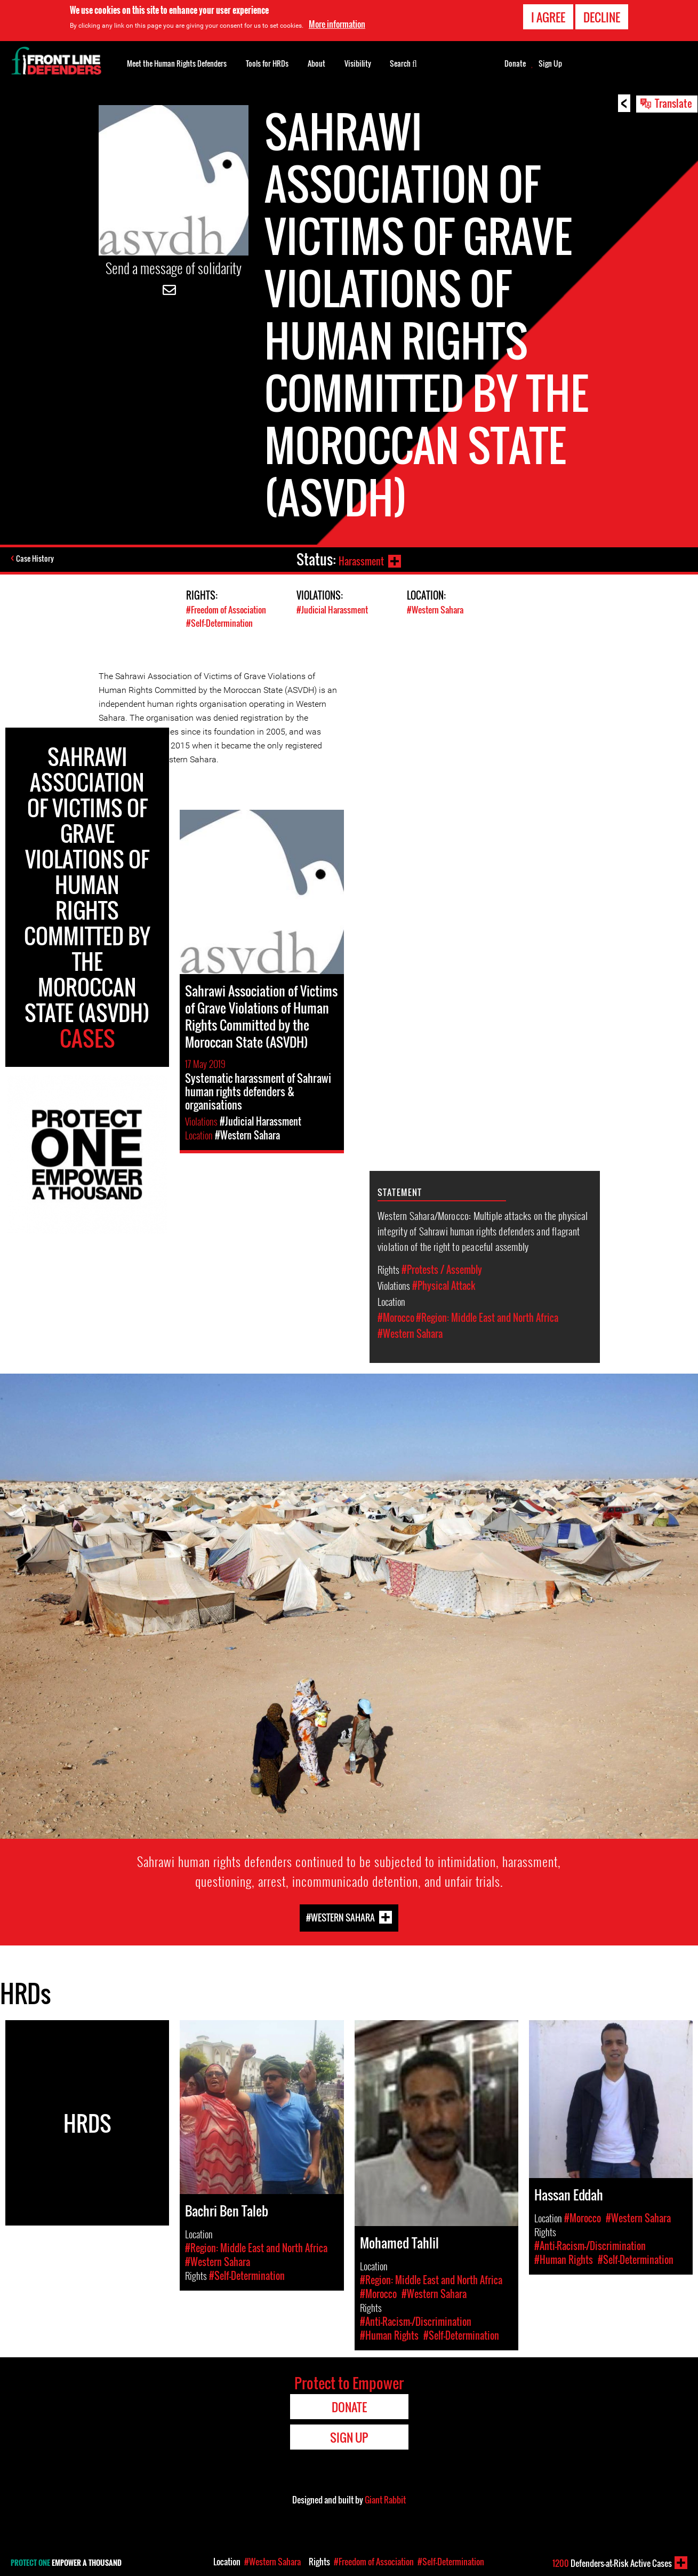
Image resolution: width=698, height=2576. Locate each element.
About (316, 63)
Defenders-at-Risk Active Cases (612, 2563)
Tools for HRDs (267, 63)
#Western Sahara (437, 609)
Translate (673, 102)
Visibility (357, 63)
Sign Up (550, 63)
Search (403, 62)
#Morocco (396, 1318)
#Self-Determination (221, 622)
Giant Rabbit (385, 2499)
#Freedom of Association (229, 609)
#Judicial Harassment (334, 609)
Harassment (358, 559)
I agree (548, 17)
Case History (36, 559)
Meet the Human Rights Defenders (177, 63)
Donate (515, 63)
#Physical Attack (443, 1286)
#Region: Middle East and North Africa (487, 1318)
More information (337, 24)
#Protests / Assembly (442, 1270)
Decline (601, 17)
